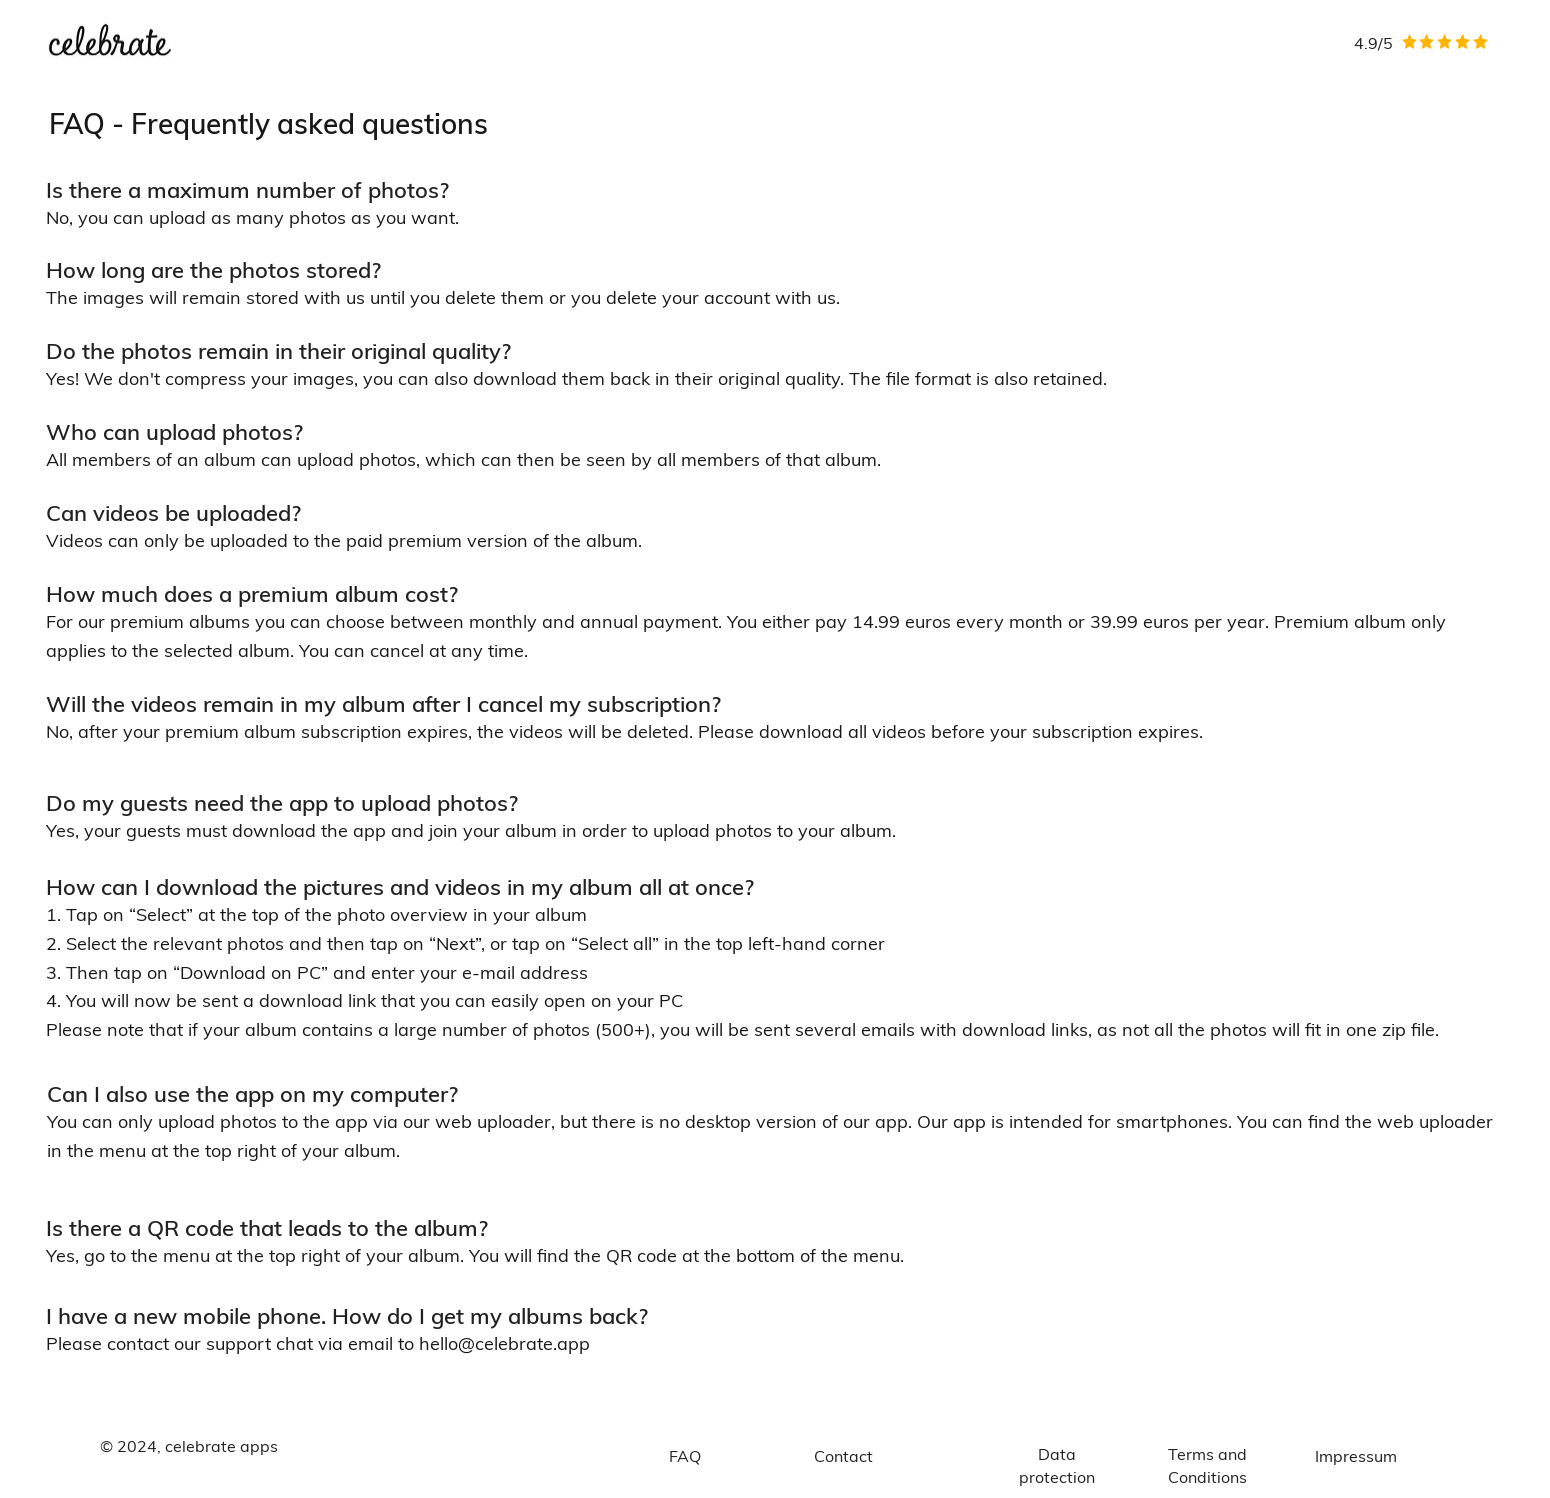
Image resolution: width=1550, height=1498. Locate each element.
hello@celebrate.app (504, 1343)
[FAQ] (685, 1456)
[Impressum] (1356, 1456)
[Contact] (844, 1456)
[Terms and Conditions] (1208, 1465)
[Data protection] (1057, 1465)
